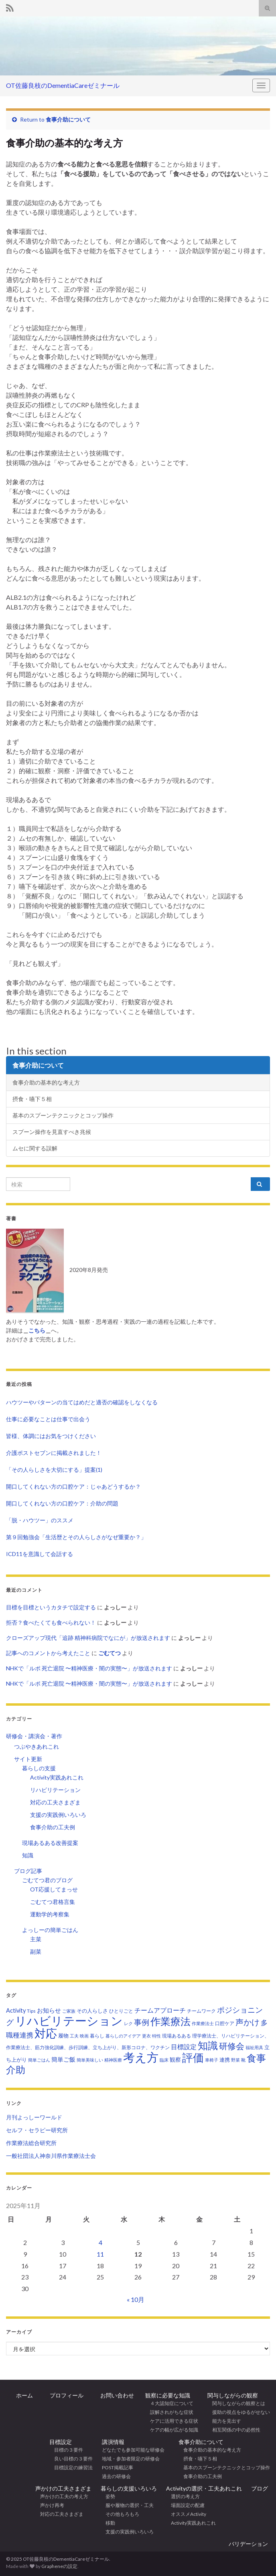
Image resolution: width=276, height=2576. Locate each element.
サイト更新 (28, 1758)
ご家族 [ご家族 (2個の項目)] (68, 2010)
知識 (27, 1855)
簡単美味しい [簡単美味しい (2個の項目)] (90, 2059)
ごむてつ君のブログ (47, 1880)
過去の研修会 (116, 2476)
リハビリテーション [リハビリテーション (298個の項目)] (69, 2020)
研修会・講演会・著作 (34, 1736)
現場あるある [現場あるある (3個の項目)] (176, 2036)
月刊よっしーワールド (34, 2117)
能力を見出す (224, 2421)
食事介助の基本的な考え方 (46, 1082)
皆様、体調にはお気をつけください (51, 1435)
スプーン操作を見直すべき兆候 (51, 1131)
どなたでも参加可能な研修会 (135, 2450)
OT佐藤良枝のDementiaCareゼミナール (63, 85)
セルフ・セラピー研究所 (37, 2130)
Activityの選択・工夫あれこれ (204, 2488)
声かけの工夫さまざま (63, 2488)
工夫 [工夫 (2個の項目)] (74, 2035)
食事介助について (68, 119)
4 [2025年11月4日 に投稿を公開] (100, 2242)
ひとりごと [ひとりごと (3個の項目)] (121, 2011)
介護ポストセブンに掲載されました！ (53, 1452)
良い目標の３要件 (71, 2459)
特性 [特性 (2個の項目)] (156, 2035)
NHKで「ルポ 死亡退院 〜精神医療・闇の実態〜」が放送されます (89, 1668)
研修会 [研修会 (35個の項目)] (231, 2046)
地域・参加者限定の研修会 (133, 2459)
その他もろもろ (120, 2514)
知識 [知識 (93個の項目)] (208, 2045)
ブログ (259, 2488)
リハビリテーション (55, 1789)
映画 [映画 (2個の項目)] (84, 2035)
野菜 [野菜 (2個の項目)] (235, 2059)
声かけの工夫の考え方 (61, 2496)
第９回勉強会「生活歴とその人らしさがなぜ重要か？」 (76, 1537)
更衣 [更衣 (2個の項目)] (146, 2035)
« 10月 (135, 2299)
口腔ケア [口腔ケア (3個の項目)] (224, 2023)
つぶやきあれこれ (36, 1746)
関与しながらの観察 (232, 2395)
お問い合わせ (114, 2395)
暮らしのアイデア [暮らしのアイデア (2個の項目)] (123, 2035)
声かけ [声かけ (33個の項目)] (247, 2022)
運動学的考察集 (49, 1914)
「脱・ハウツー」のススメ (39, 1520)
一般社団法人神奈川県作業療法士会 (51, 2155)
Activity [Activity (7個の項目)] (16, 2010)
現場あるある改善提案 (50, 1842)
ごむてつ (109, 1653)
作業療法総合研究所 (31, 2142)
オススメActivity (186, 2514)
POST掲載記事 (117, 2467)
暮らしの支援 (39, 1768)
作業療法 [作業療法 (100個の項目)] (170, 2021)
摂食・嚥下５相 (32, 1098)
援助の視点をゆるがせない (238, 2412)
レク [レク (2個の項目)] (128, 2023)
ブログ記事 (28, 1870)
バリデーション (248, 2543)
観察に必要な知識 (167, 2395)
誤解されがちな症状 (169, 2412)
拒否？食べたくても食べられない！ (51, 1622)
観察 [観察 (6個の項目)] (175, 2059)
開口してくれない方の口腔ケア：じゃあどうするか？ (73, 1486)
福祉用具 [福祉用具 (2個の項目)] (254, 2047)
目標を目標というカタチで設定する (51, 1607)
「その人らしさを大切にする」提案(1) (54, 1469)
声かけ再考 (49, 2505)
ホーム (24, 2395)
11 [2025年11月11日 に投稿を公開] (100, 2254)
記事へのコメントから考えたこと (48, 1653)
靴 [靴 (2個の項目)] (243, 2059)
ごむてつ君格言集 (52, 1901)
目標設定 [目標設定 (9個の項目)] (184, 2046)
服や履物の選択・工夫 (127, 2505)
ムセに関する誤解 (34, 1148)
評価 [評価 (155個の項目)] (193, 2057)
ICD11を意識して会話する (39, 1553)
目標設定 (60, 2441)
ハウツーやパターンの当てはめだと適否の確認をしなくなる (82, 1402)
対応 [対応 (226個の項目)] (45, 2033)
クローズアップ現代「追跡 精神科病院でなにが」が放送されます (88, 1637)
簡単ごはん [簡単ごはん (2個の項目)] (39, 2059)
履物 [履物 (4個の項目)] (63, 2035)
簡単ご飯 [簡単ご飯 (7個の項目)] (63, 2059)
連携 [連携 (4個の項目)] (224, 2059)
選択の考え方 (183, 2496)
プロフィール (63, 2395)
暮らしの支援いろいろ (129, 2488)
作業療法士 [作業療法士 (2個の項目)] (203, 2023)
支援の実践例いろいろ (58, 1814)
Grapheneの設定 (59, 2566)
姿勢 (108, 2496)
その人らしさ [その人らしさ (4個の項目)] (92, 2010)
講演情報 (113, 2441)
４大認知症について (169, 2403)
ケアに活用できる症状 (171, 2421)
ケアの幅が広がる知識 (171, 2430)
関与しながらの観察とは (236, 2403)
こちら (36, 1330)
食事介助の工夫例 (52, 1827)
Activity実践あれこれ (56, 1777)
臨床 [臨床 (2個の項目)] (164, 2059)
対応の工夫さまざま (55, 1802)
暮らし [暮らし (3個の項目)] (97, 2036)
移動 (108, 2523)
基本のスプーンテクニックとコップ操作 (63, 1115)
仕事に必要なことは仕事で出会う (48, 1419)
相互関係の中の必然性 (233, 2430)
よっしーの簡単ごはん (50, 1929)
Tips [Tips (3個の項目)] (31, 2011)
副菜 (35, 1951)
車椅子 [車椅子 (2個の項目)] (211, 2059)
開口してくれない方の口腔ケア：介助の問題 (62, 1503)
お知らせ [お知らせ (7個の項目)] (49, 2010)
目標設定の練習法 (71, 2467)
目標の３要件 (66, 2450)
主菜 (35, 1939)
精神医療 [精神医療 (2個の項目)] (113, 2059)
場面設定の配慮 (185, 2505)
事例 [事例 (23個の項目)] (141, 2022)
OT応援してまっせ (54, 1889)
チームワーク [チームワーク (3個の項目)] (201, 2011)
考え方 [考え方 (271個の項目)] (140, 2057)
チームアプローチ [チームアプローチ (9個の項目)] (160, 2010)
